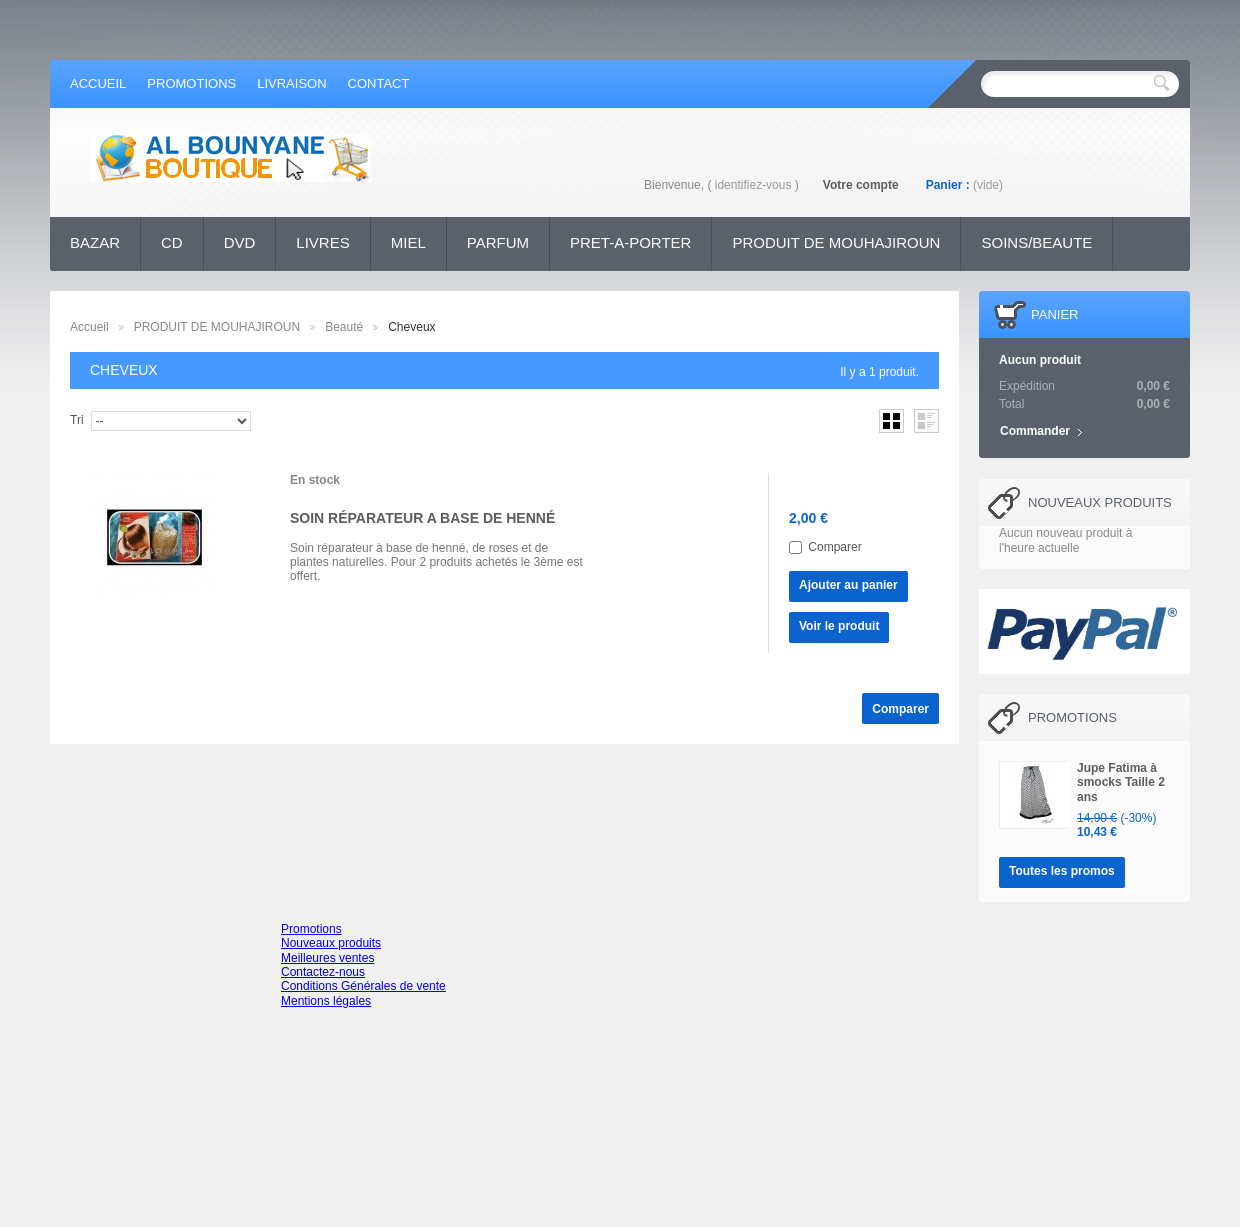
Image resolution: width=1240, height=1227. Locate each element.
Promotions (1072, 717)
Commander (1035, 431)
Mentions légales (326, 1001)
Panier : (948, 185)
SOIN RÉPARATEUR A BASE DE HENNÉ (422, 518)
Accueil (89, 327)
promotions (191, 83)
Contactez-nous (323, 972)
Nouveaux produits (1100, 502)
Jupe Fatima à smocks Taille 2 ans (1121, 782)
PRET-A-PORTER (630, 242)
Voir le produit (839, 626)
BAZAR (95, 242)
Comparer (834, 547)
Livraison (291, 83)
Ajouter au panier (848, 585)
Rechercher (1161, 83)
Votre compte (861, 185)
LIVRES (322, 242)
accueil (98, 83)
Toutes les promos (1062, 871)
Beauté (344, 327)
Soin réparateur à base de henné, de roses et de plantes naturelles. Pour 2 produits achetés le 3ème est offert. (436, 562)
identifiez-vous (753, 185)
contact (379, 83)
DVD (240, 242)
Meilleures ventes (327, 958)
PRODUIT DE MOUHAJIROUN (836, 242)
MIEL (408, 242)
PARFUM (498, 242)
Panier (1054, 314)
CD (172, 242)
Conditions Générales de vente (363, 986)
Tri (77, 420)
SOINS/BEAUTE (1036, 242)
